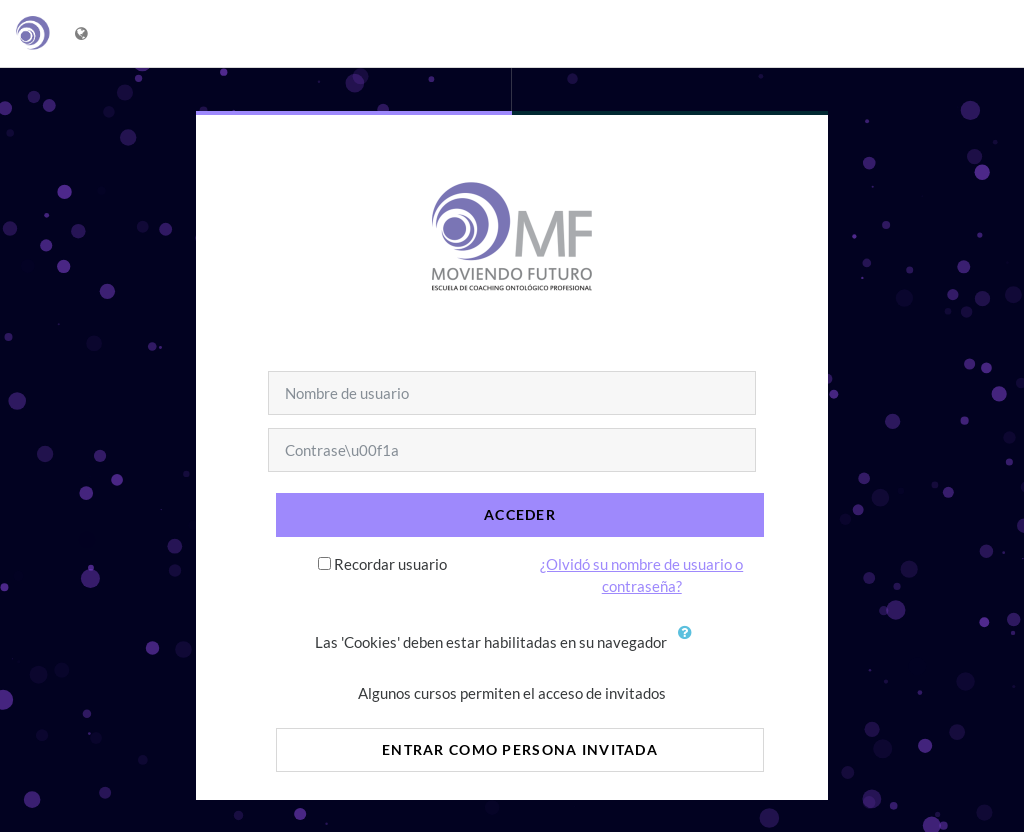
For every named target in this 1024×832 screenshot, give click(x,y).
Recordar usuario (390, 564)
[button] (690, 644)
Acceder (520, 514)
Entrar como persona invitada (520, 749)
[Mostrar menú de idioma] (83, 33)
